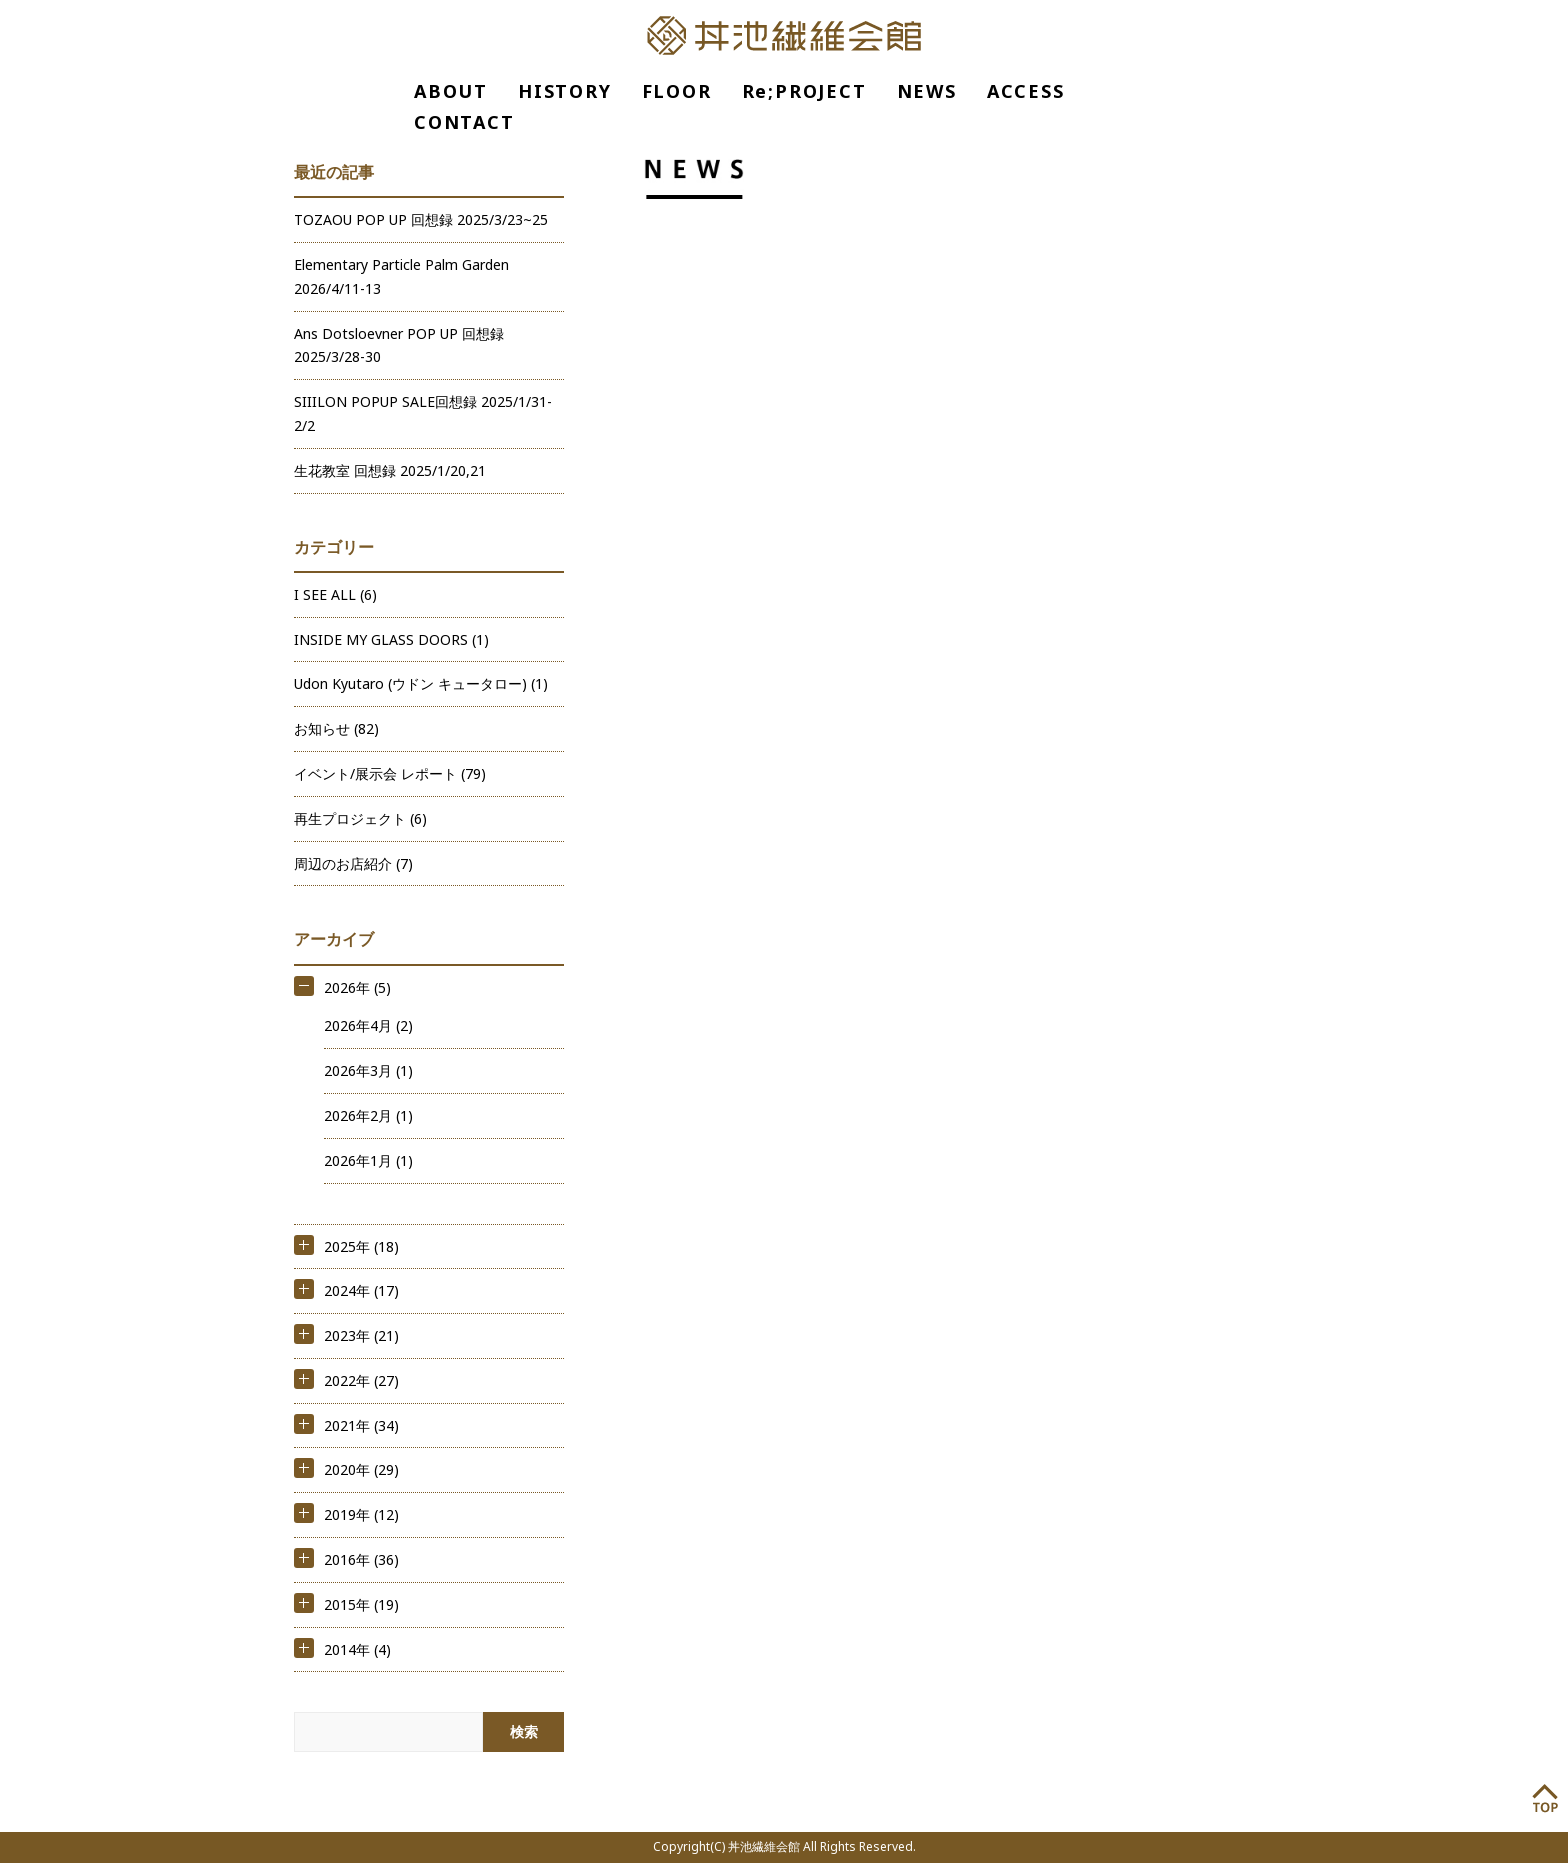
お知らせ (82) (336, 728)
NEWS (927, 91)
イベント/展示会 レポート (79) (390, 773)
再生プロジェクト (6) (360, 818)
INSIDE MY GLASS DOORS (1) (391, 639)
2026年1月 (358, 1160)
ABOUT (451, 91)
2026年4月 (358, 1025)
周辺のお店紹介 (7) (353, 863)
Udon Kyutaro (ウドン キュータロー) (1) (421, 683)
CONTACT (464, 122)
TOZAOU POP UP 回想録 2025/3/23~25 (421, 219)
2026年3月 (358, 1070)
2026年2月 (358, 1115)
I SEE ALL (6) (335, 594)
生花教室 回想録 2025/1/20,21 (390, 470)
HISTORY (565, 91)
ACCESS (1026, 91)
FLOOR (677, 91)
